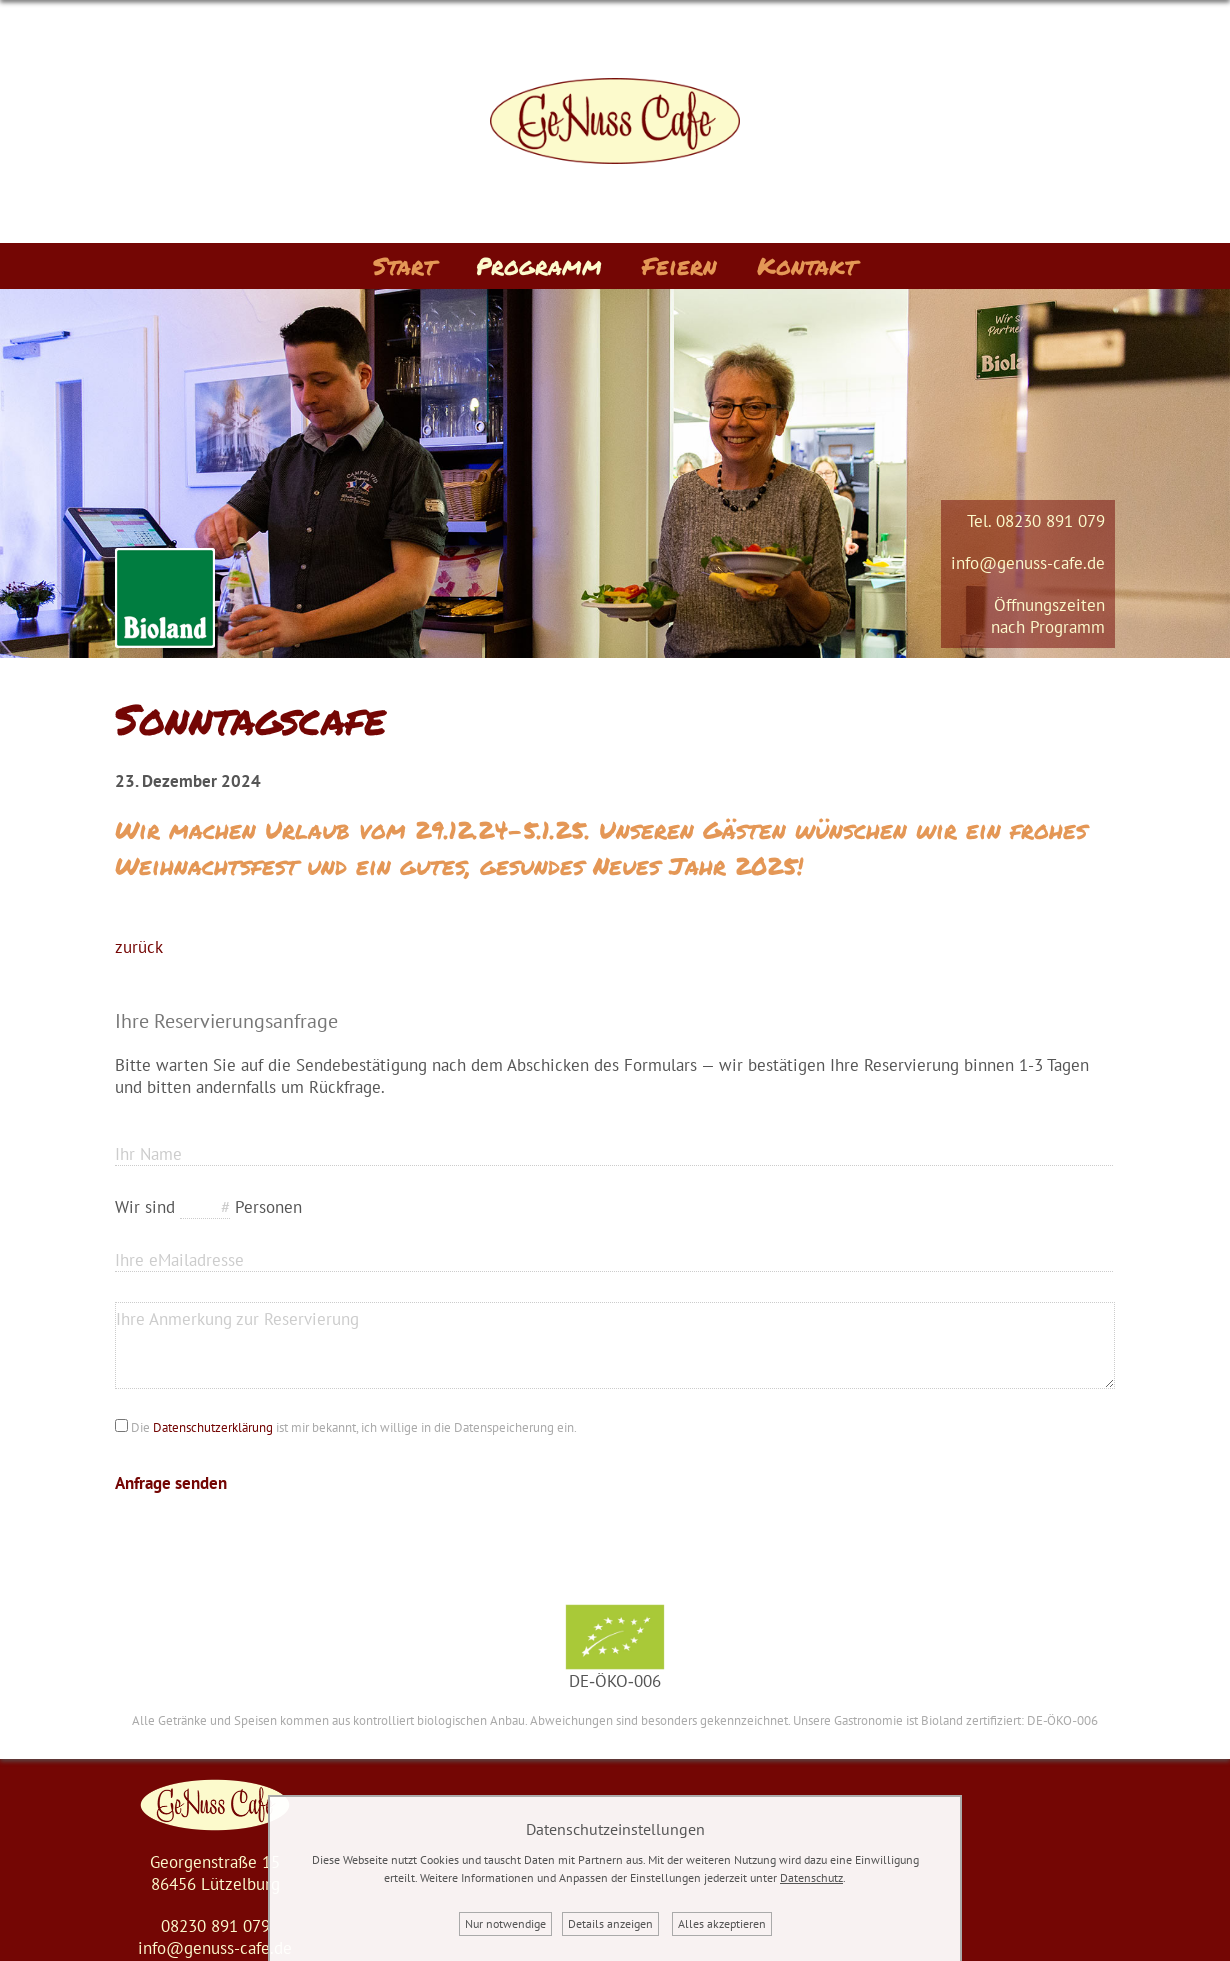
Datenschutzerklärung (213, 1427)
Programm (539, 265)
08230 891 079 (1050, 521)
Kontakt (807, 265)
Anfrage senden (171, 1483)
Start (404, 265)
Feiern (679, 265)
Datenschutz (811, 1877)
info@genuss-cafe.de (1028, 563)
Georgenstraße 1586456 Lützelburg (215, 1873)
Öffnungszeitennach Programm (1048, 616)
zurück (139, 947)
